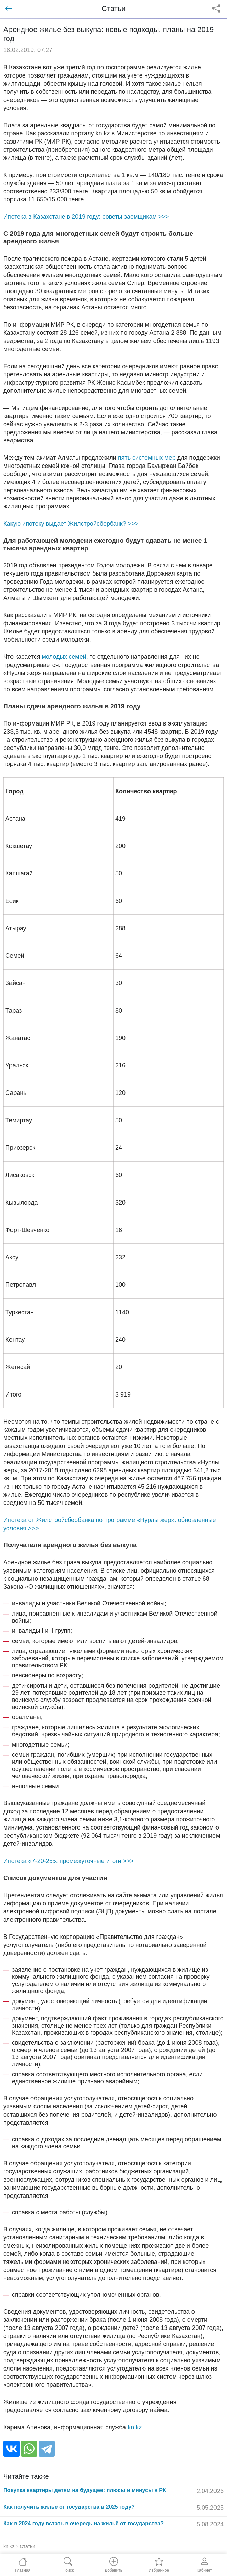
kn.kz (135, 2427)
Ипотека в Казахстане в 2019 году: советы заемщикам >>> (86, 216)
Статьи (27, 2546)
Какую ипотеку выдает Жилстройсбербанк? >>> (70, 523)
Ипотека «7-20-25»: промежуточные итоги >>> (68, 1861)
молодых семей (64, 656)
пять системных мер (147, 457)
